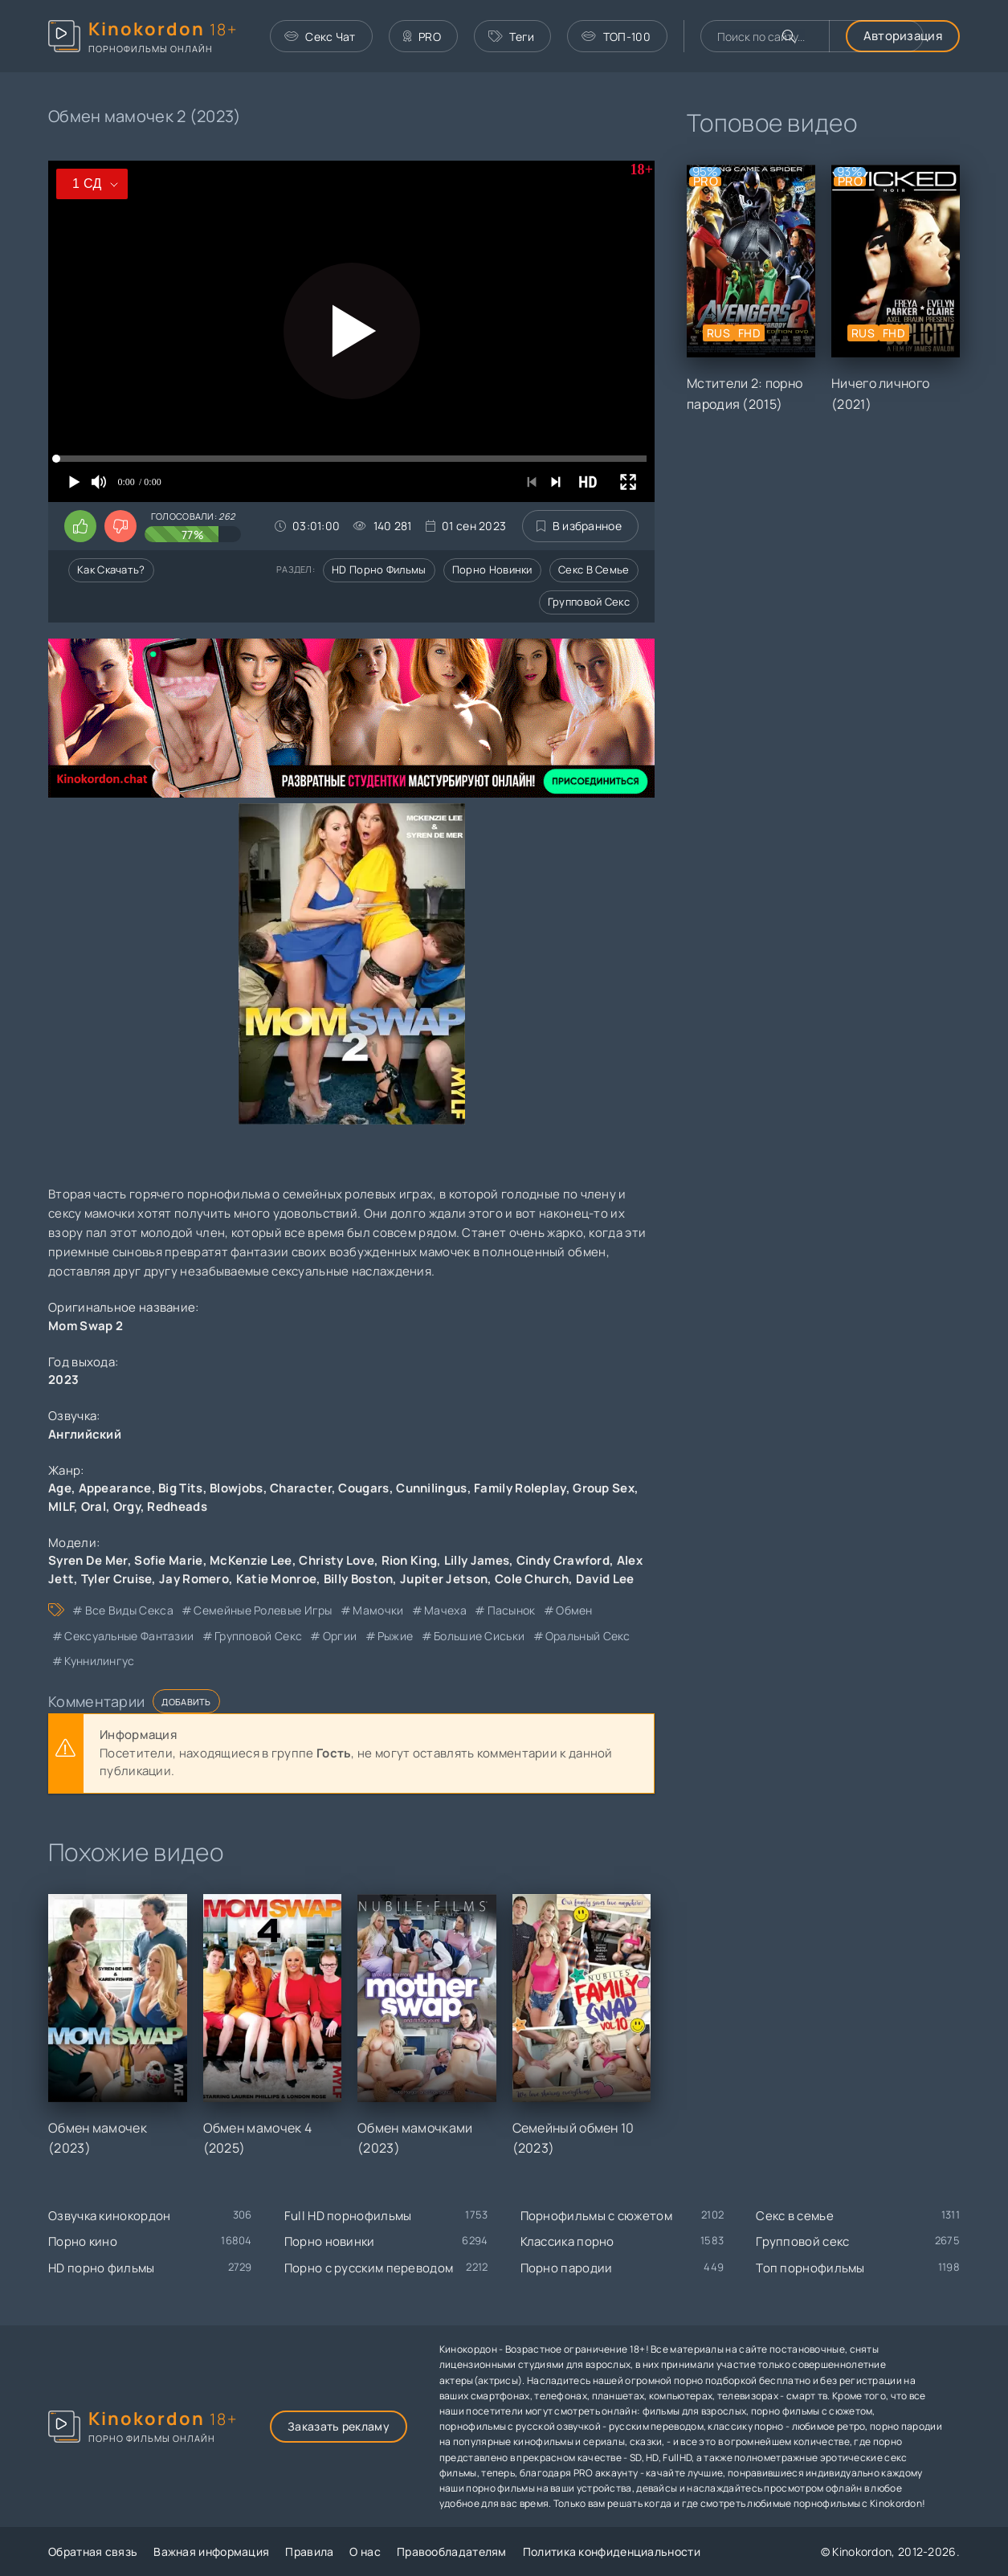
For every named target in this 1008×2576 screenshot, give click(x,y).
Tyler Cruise (117, 1578)
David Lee (605, 1578)
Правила (309, 2551)
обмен (574, 1610)
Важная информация (211, 2551)
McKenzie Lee (251, 1560)
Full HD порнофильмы (348, 2215)
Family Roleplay (520, 1488)
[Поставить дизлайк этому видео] (120, 526)
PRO (422, 36)
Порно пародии (566, 2268)
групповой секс (258, 1635)
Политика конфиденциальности (611, 2551)
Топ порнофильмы (810, 2268)
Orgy (127, 1506)
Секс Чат (320, 36)
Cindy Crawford (563, 1560)
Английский (84, 1434)
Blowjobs (236, 1488)
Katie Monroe (276, 1578)
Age (59, 1488)
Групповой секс (589, 601)
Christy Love (336, 1560)
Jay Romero (194, 1578)
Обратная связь (92, 2551)
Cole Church (532, 1578)
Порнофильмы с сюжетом (596, 2215)
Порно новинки (492, 569)
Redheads (176, 1506)
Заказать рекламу (339, 2426)
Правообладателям (452, 2551)
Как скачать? (111, 569)
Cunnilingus (431, 1488)
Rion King (410, 1560)
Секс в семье (594, 569)
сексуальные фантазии (129, 1635)
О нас (365, 2551)
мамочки (378, 1610)
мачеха (445, 1610)
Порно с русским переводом (369, 2268)
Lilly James (476, 1560)
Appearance (115, 1488)
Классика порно (567, 2241)
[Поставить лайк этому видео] (80, 526)
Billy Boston (359, 1578)
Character (301, 1488)
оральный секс (588, 1635)
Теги (511, 36)
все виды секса (129, 1610)
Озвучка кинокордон (109, 2215)
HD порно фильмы (379, 569)
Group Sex (604, 1488)
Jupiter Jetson (444, 1578)
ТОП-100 (616, 36)
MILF (61, 1506)
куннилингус (99, 1660)
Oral (93, 1506)
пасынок (512, 1610)
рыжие (395, 1635)
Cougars (363, 1488)
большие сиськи (479, 1635)
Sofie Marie (168, 1560)
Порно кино (82, 2241)
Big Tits (180, 1488)
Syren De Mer (88, 1560)
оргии (340, 1635)
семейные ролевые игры (263, 1610)
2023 (63, 1379)
